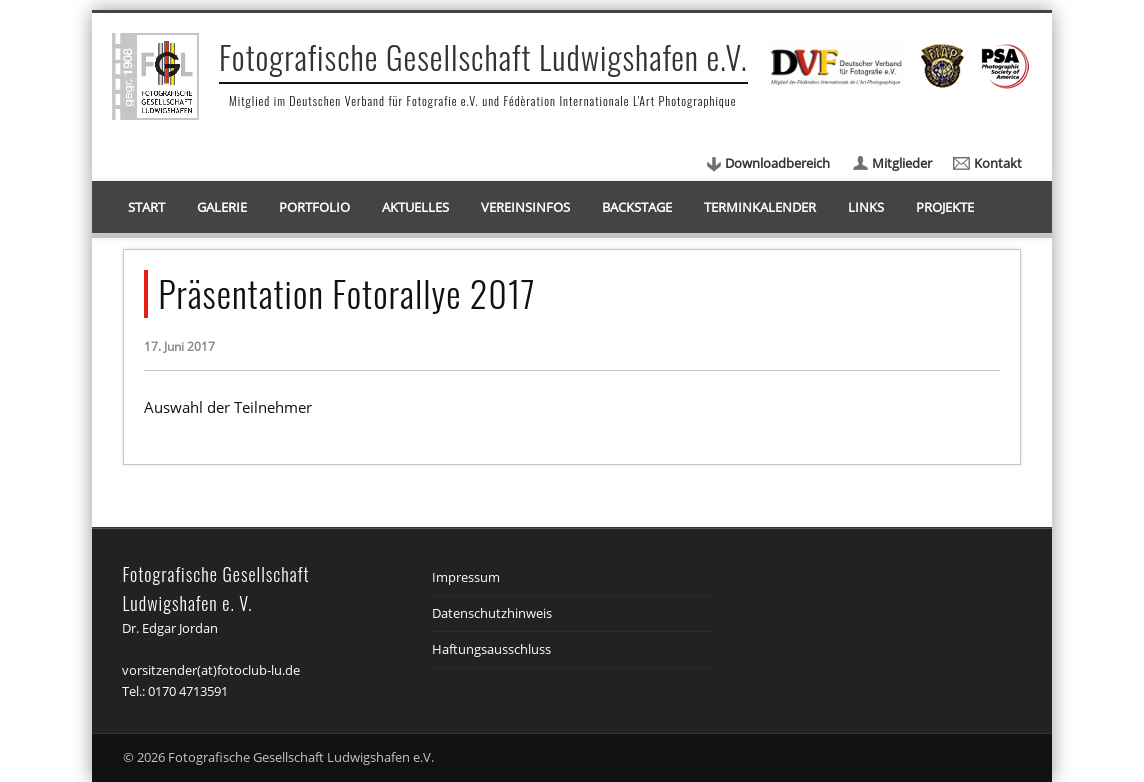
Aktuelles (415, 207)
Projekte (945, 207)
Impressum (466, 577)
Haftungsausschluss (491, 649)
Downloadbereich (777, 163)
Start (146, 207)
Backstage (637, 207)
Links (866, 207)
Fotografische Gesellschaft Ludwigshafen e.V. (483, 56)
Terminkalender (760, 207)
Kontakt (998, 163)
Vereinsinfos (525, 207)
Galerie (222, 207)
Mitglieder (902, 163)
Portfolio (314, 207)
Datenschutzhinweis (492, 613)
